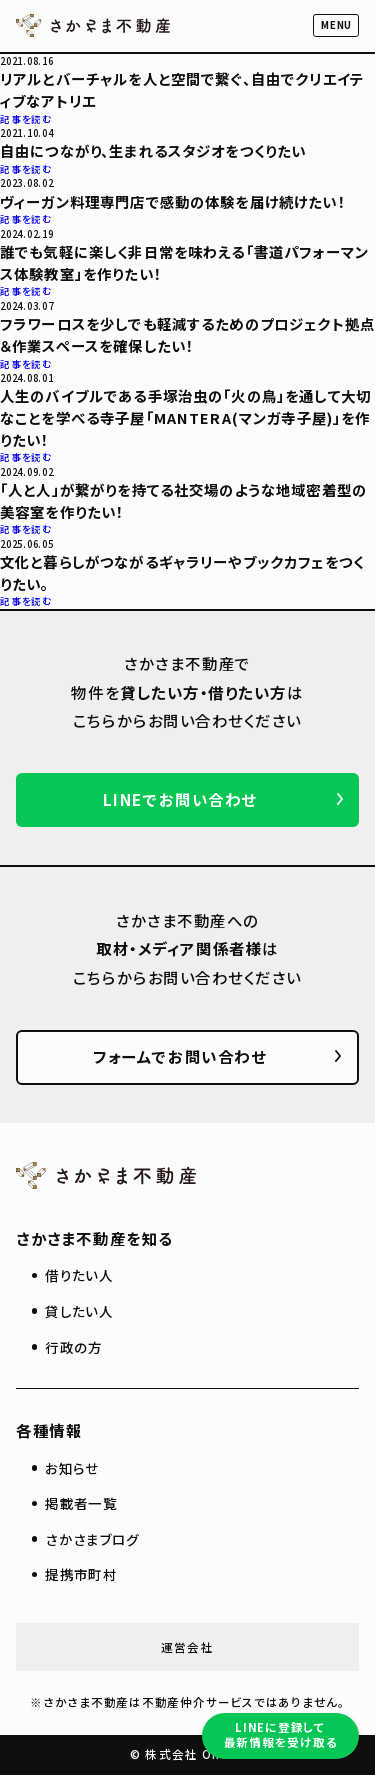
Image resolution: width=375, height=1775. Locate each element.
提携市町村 (81, 1574)
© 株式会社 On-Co (187, 1754)
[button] (336, 25)
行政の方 (73, 1347)
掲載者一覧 (81, 1503)
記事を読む (26, 119)
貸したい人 (79, 1311)
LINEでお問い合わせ (180, 799)
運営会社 (187, 1647)
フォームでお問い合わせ (179, 1056)
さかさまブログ (92, 1539)
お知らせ (72, 1468)
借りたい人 (79, 1275)
